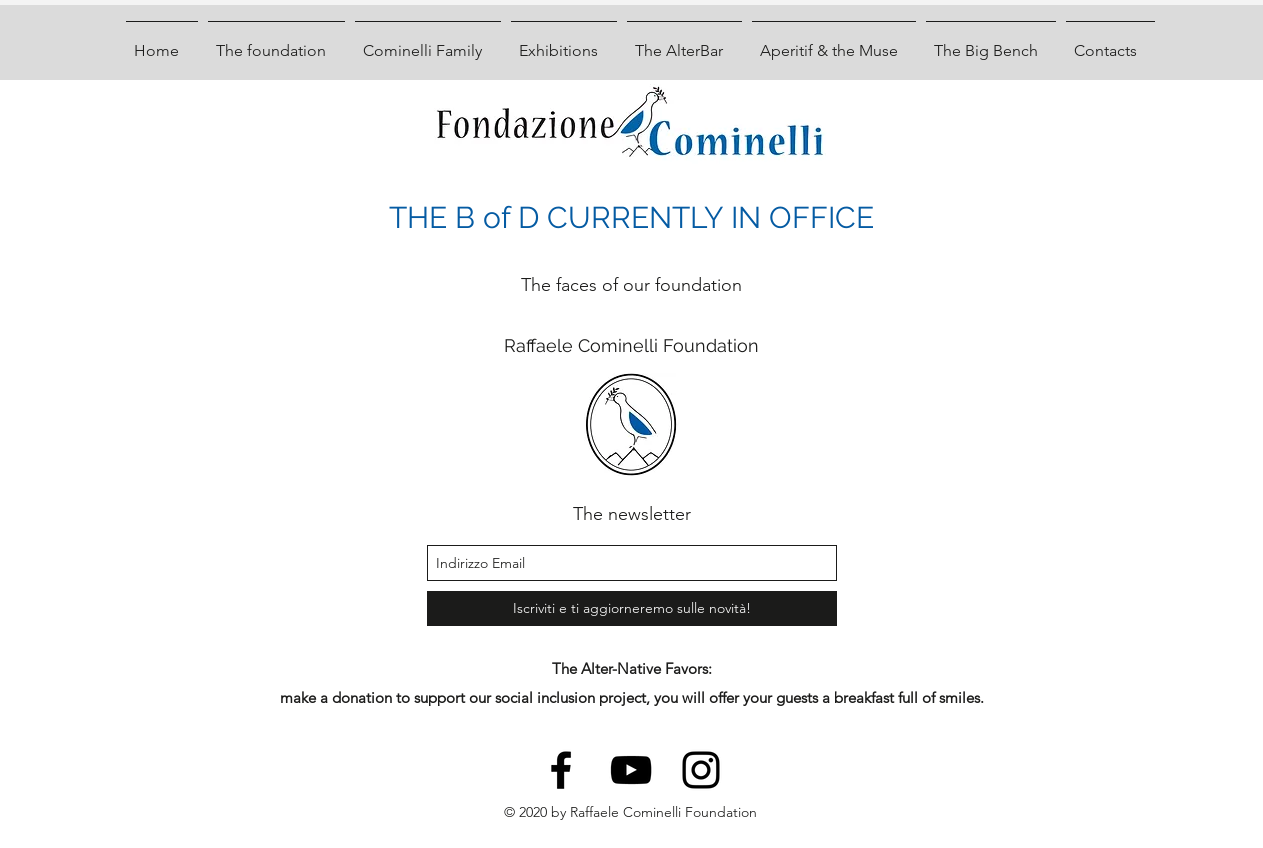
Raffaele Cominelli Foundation (631, 345)
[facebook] (561, 770)
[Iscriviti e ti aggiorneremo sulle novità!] (632, 608)
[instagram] (701, 770)
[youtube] (631, 770)
